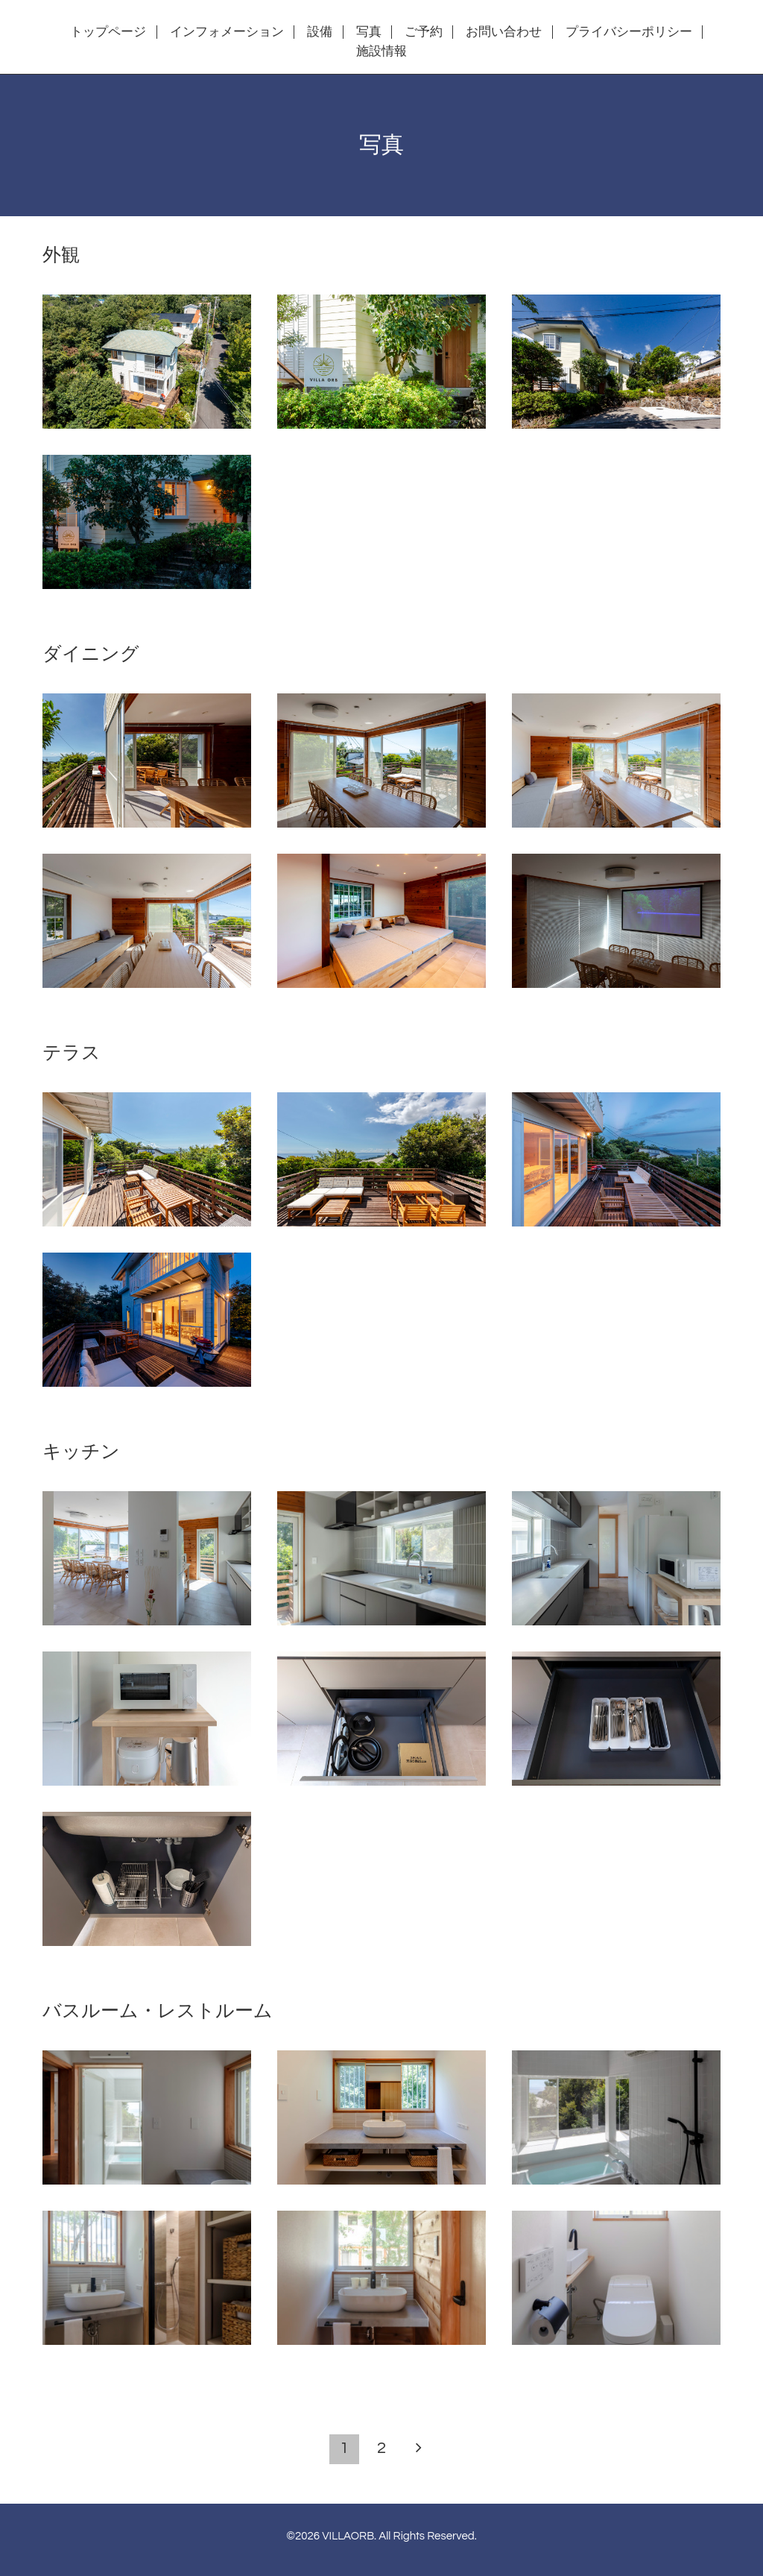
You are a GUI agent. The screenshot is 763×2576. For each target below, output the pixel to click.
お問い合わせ (504, 32)
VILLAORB (348, 2536)
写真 (369, 32)
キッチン (81, 1451)
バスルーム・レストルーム (157, 2011)
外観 (61, 255)
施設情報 (381, 51)
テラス (71, 1052)
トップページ (108, 32)
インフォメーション (227, 32)
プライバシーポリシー (629, 32)
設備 (319, 32)
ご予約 (424, 32)
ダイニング (90, 654)
